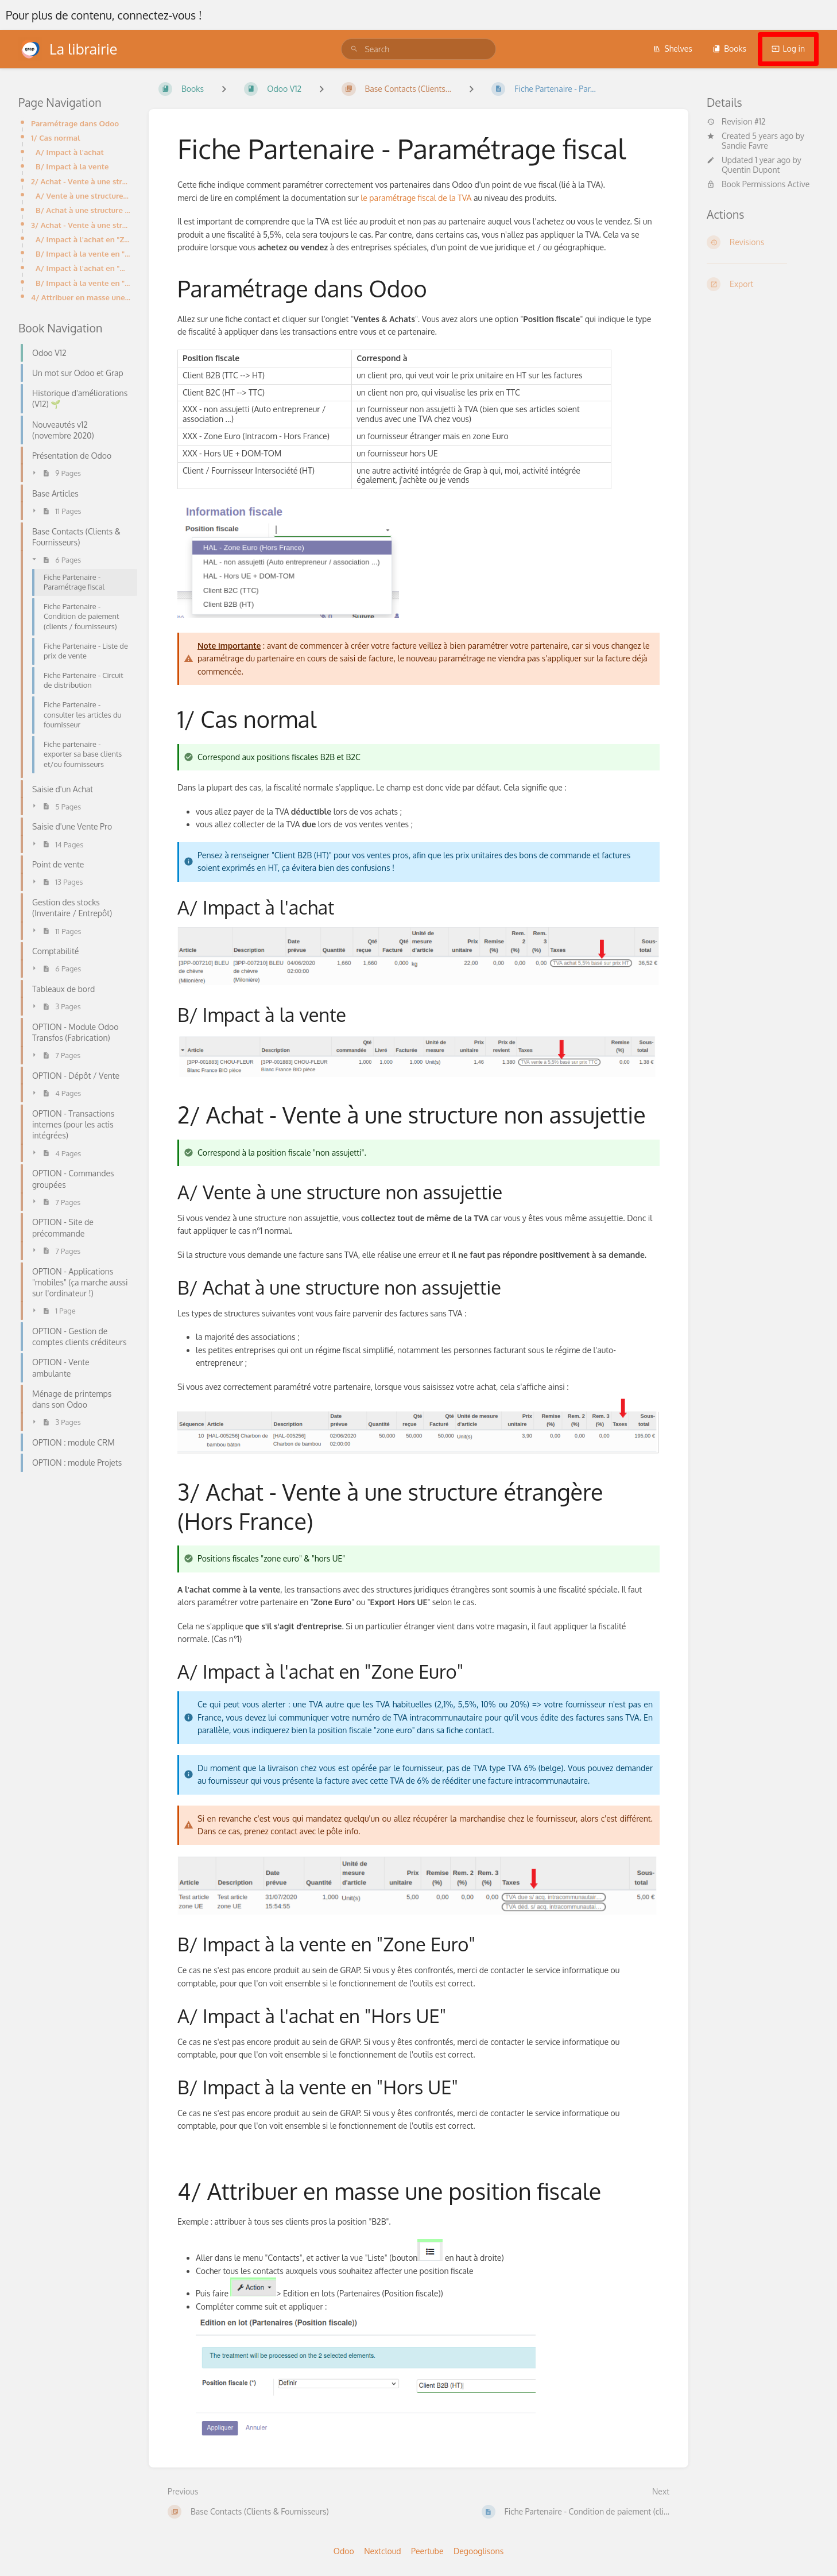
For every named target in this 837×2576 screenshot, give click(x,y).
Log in (788, 48)
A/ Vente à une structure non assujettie (83, 195)
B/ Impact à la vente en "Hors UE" (83, 283)
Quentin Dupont (751, 170)
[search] (418, 49)
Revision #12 (736, 121)
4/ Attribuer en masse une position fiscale (80, 297)
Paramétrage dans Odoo (75, 123)
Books (729, 48)
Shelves (672, 48)
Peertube (427, 2551)
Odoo (344, 2551)
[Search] (354, 49)
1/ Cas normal (55, 137)
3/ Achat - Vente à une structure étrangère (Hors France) (80, 225)
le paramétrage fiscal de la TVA (416, 198)
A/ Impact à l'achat (70, 152)
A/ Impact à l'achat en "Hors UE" (83, 268)
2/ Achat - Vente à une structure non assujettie (80, 181)
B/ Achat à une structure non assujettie (83, 210)
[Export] (763, 284)
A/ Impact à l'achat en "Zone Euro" (83, 239)
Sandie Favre (745, 145)
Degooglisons (478, 2551)
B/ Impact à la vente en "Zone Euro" (83, 253)
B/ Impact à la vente (72, 166)
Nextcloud (382, 2551)
